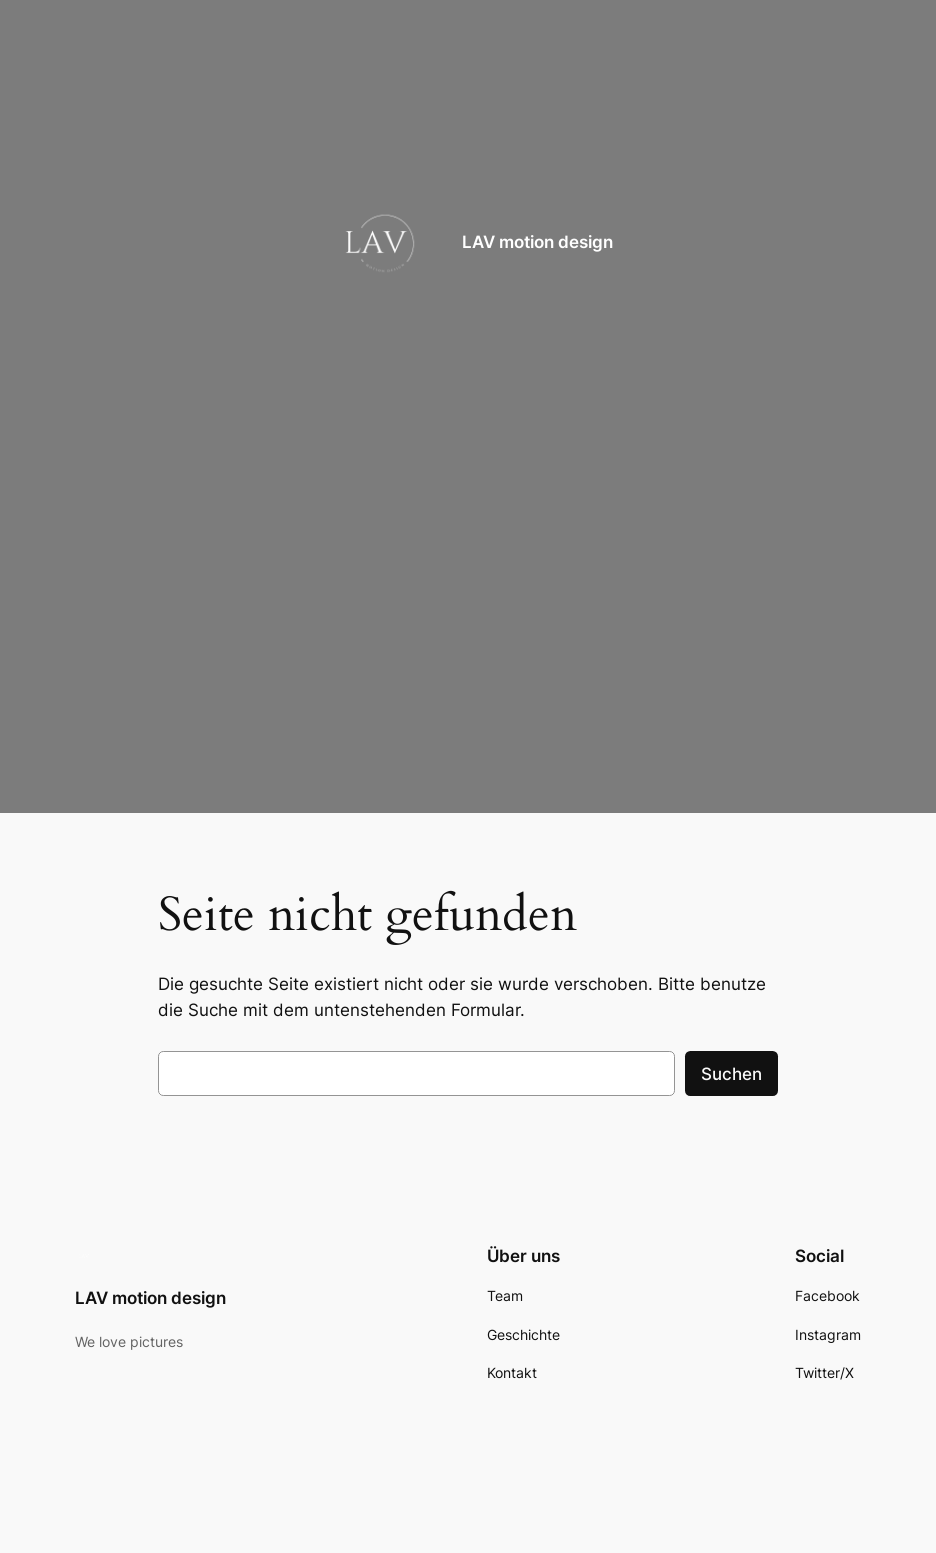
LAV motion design (537, 242)
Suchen (731, 1074)
